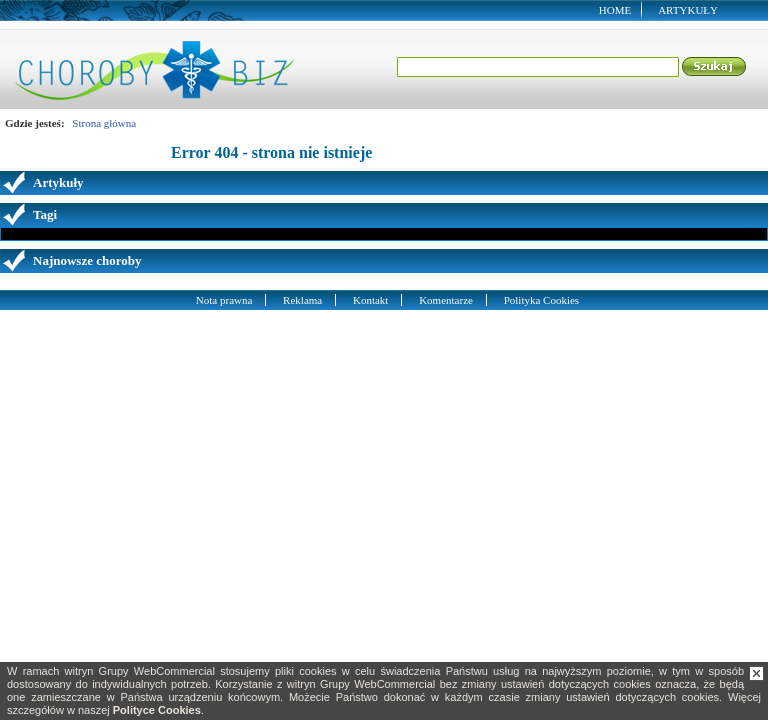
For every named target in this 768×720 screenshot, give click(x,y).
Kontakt (370, 300)
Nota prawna (224, 300)
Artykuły (688, 10)
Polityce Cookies (157, 710)
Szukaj (715, 67)
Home (615, 10)
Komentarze (446, 300)
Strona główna (104, 123)
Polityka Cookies (541, 300)
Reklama (302, 300)
